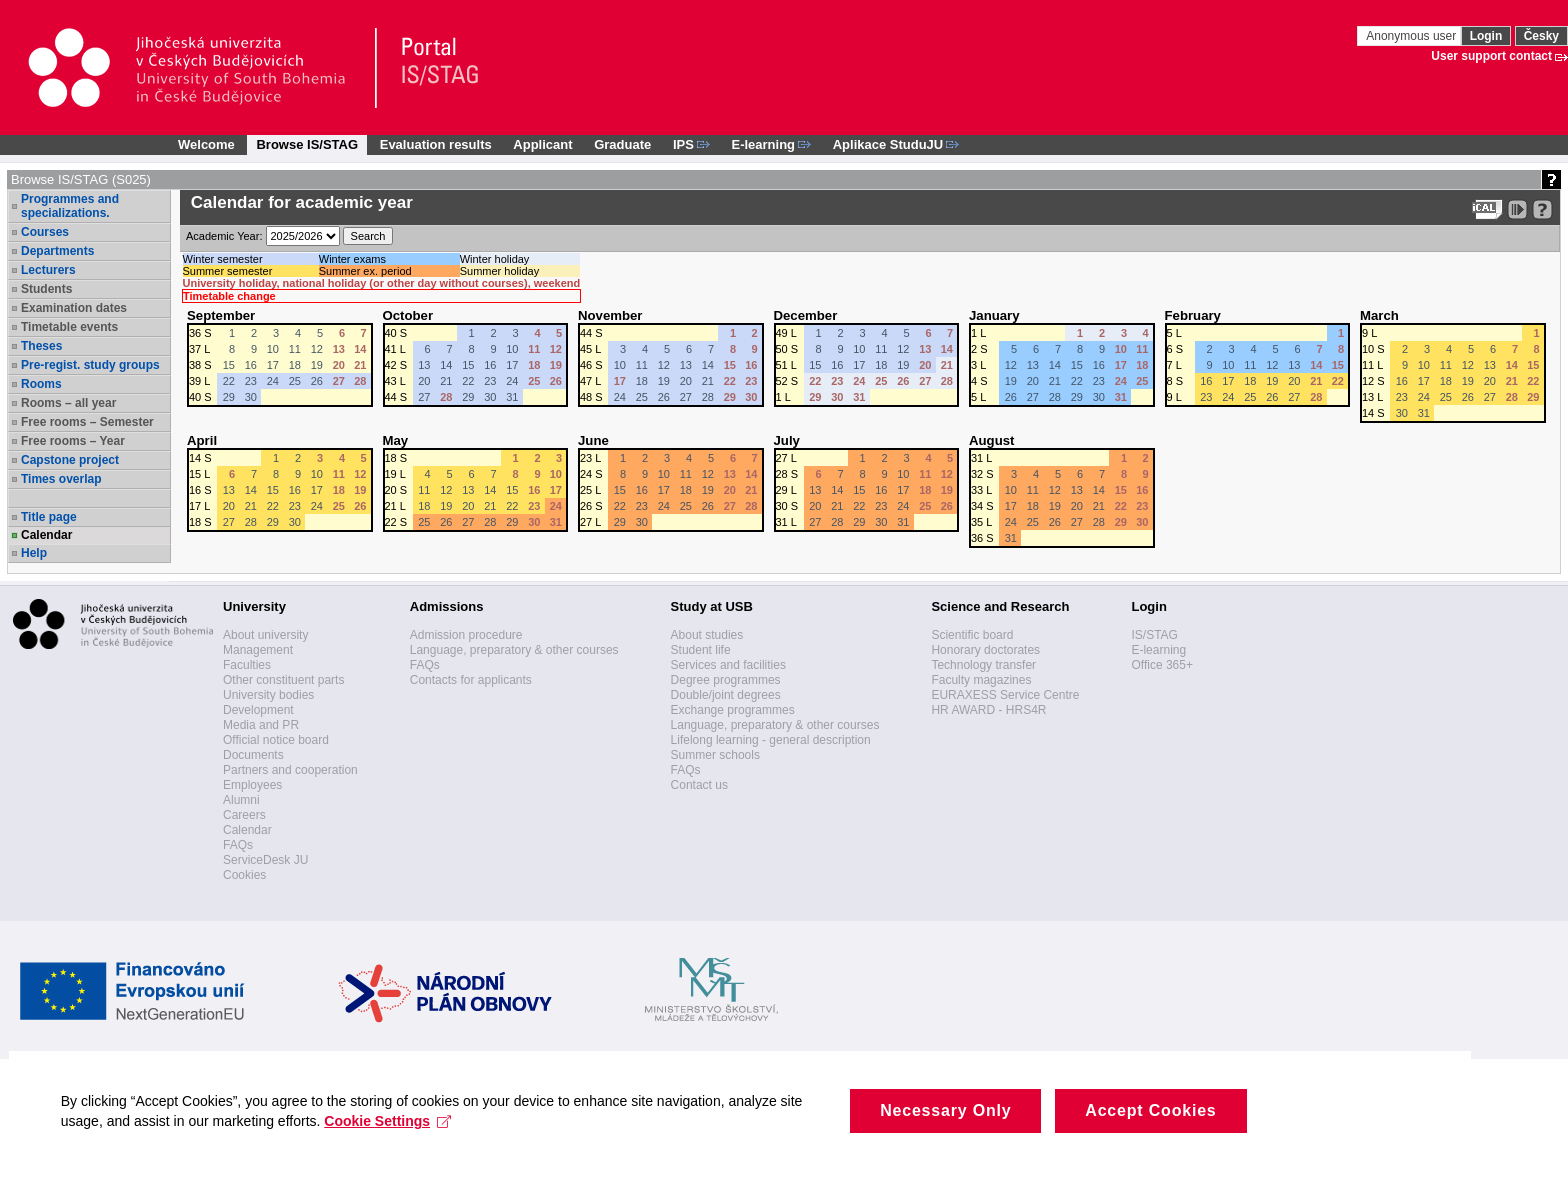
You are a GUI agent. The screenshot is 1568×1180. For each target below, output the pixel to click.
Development (258, 710)
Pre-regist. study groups (90, 365)
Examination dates (74, 308)
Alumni (241, 800)
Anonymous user (1412, 36)
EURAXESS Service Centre (1005, 695)
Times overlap (61, 479)
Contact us (699, 785)
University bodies (268, 695)
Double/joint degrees (726, 695)
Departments (57, 251)
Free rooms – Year (73, 441)
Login (1486, 36)
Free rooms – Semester (87, 422)
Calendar (46, 535)
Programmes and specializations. (70, 206)
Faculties (247, 665)
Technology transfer (983, 665)
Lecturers (48, 270)
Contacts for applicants (471, 680)
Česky (1541, 36)
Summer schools (715, 755)
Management (258, 650)
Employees (252, 785)
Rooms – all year (68, 403)
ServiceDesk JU (265, 860)
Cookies (244, 875)
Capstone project (70, 460)
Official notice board (276, 740)
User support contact (1491, 56)
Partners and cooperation (290, 770)
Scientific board (972, 635)
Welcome (206, 144)
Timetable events (69, 327)
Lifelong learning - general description (771, 740)
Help (34, 553)
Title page (49, 517)
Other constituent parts (283, 680)
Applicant (542, 144)
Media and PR (261, 725)
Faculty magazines (981, 680)
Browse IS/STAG (307, 144)
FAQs (238, 845)
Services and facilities (728, 665)
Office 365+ (1162, 665)
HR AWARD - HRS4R (988, 710)
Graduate (622, 144)
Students (46, 289)
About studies (707, 635)
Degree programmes (726, 680)
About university (265, 635)
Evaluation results (436, 144)
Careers (244, 815)
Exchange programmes (733, 710)
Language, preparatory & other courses (514, 650)
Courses (45, 232)
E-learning (1158, 650)
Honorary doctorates (985, 650)
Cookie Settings (397, 1149)
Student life (701, 650)
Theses (41, 346)
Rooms (41, 384)
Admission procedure (466, 635)
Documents (253, 755)
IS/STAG (1154, 635)
